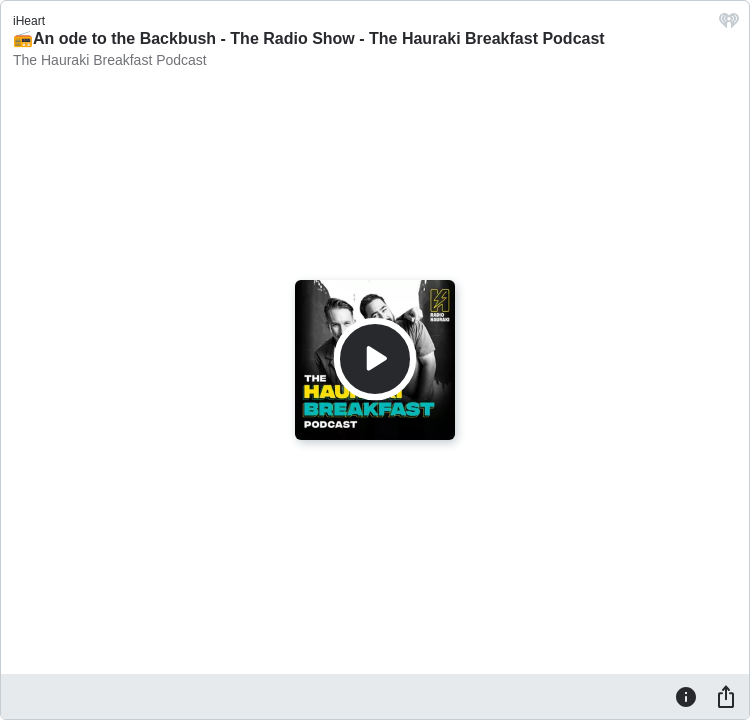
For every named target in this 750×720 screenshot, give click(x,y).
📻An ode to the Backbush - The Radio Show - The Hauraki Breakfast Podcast (309, 38)
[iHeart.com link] (729, 25)
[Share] (726, 696)
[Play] (375, 359)
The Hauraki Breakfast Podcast (110, 60)
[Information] (686, 696)
